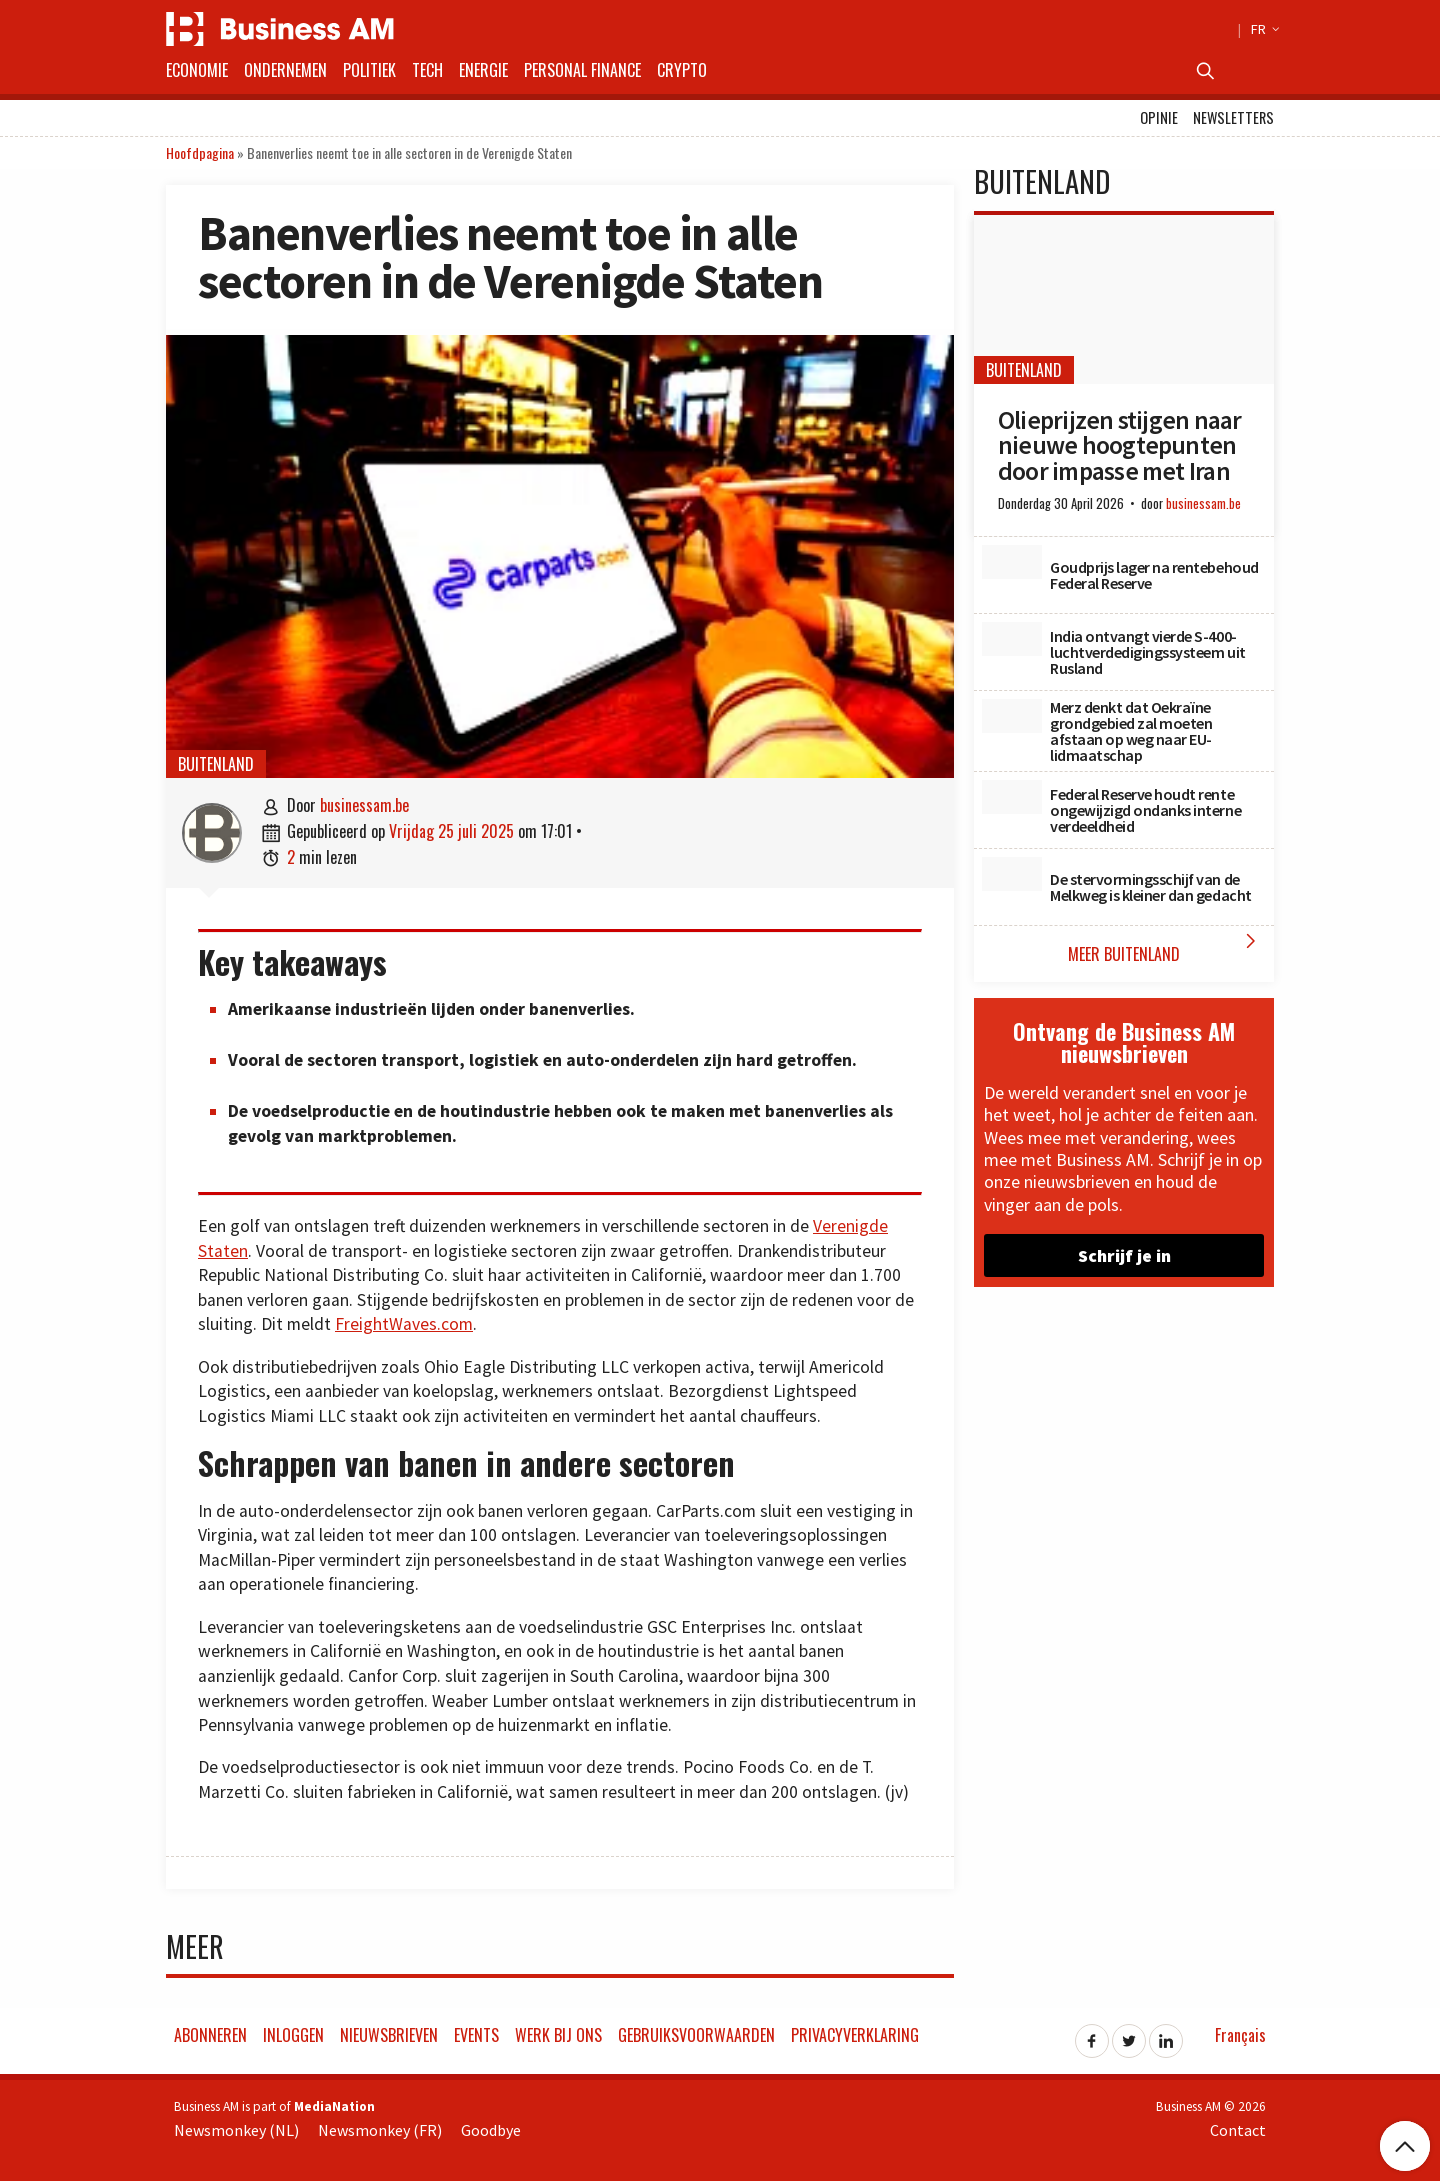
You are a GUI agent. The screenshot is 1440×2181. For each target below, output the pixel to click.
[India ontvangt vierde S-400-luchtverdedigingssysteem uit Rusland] (1012, 639)
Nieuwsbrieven (389, 2035)
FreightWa (373, 1324)
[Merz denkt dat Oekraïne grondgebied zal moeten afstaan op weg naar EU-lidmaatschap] (1012, 716)
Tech (427, 70)
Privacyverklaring (855, 2035)
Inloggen (293, 2035)
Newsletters (1233, 117)
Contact (1238, 2130)
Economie (197, 70)
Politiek (369, 70)
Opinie (1159, 117)
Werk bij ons (558, 2035)
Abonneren (210, 2035)
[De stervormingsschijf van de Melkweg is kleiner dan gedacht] (1012, 874)
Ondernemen (285, 70)
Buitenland (216, 764)
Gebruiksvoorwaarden (696, 2035)
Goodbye (491, 2130)
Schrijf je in (1124, 1255)
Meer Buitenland (1166, 947)
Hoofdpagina (200, 152)
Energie (483, 70)
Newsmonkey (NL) (236, 2130)
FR (1262, 29)
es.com (446, 1324)
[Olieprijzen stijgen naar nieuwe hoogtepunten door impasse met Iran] (1124, 299)
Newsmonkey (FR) (380, 2130)
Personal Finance (582, 70)
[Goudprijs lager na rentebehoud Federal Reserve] (1012, 562)
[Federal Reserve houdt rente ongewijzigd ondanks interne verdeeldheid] (1012, 797)
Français (1240, 2035)
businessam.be (364, 805)
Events (476, 2035)
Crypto (682, 70)
